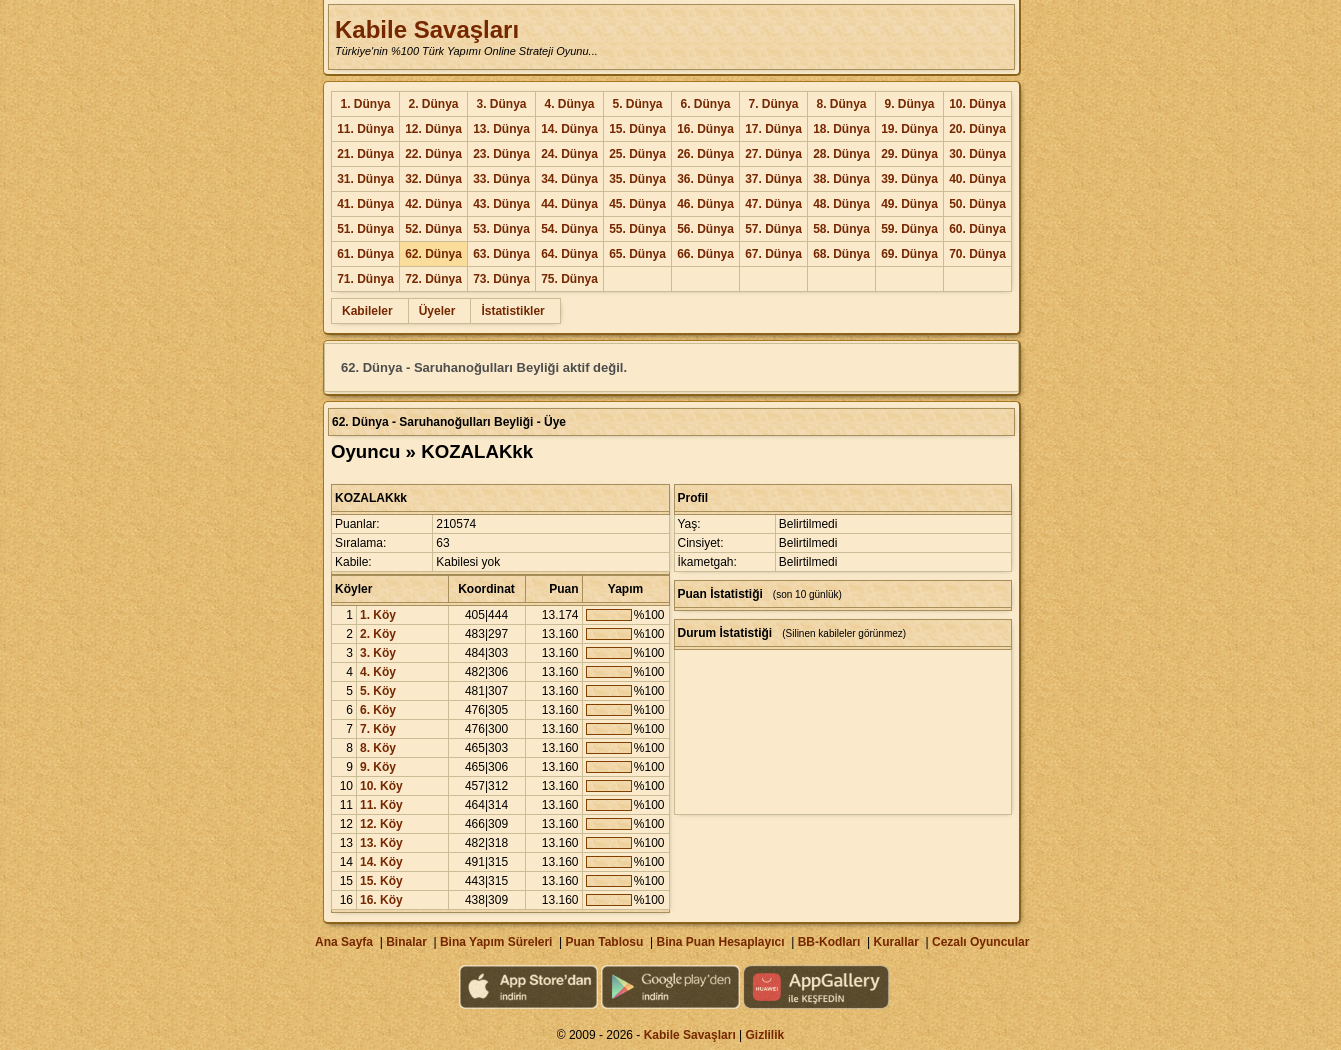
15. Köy (381, 881)
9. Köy (378, 767)
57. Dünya (773, 229)
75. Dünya (569, 279)
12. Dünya (433, 129)
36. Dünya (705, 179)
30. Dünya (977, 154)
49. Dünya (909, 204)
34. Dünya (569, 179)
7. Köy (378, 729)
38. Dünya (841, 179)
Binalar (406, 942)
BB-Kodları (829, 942)
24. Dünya (569, 154)
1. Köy (378, 615)
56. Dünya (705, 229)
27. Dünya (773, 154)
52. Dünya (433, 229)
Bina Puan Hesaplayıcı (721, 942)
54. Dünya (569, 229)
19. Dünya (909, 129)
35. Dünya (637, 179)
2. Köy (378, 634)
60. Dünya (977, 229)
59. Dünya (909, 229)
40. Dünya (977, 179)
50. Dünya (977, 204)
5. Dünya (637, 104)
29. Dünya (909, 154)
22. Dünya (433, 154)
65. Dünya (637, 254)
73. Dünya (501, 279)
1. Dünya (365, 104)
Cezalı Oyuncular (980, 942)
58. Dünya (841, 229)
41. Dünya (365, 204)
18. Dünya (841, 129)
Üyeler (437, 311)
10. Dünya (977, 104)
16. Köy (381, 900)
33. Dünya (501, 179)
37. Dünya (773, 179)
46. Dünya (705, 204)
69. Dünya (909, 254)
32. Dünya (433, 179)
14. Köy (381, 862)
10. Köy (381, 786)
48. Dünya (841, 204)
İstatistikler (512, 311)
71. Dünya (365, 279)
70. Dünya (977, 254)
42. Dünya (433, 204)
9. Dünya (909, 104)
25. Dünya (637, 154)
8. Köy (378, 748)
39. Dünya (909, 179)
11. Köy (381, 805)
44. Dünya (569, 204)
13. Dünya (501, 129)
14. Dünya (569, 129)
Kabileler (367, 311)
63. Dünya (501, 254)
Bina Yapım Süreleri (496, 942)
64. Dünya (569, 254)
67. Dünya (773, 254)
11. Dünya (365, 129)
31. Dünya (365, 179)
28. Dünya (841, 154)
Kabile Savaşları (427, 29)
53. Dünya (501, 229)
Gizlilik (765, 1035)
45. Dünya (637, 204)
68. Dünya (841, 254)
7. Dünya (773, 104)
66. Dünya (705, 254)
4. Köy (378, 672)
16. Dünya (705, 129)
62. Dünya (433, 254)
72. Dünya (433, 279)
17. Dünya (773, 129)
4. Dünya (569, 104)
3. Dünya (501, 104)
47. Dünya (773, 204)
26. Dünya (705, 154)
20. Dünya (977, 129)
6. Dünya (705, 104)
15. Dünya (637, 129)
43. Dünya (501, 204)
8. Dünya (841, 104)
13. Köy (381, 843)
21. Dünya (365, 154)
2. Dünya (433, 104)
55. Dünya (637, 229)
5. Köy (378, 691)
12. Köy (381, 824)
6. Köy (378, 710)
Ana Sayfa (344, 942)
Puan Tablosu (605, 942)
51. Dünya (365, 229)
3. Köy (378, 653)
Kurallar (895, 942)
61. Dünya (365, 254)
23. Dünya (501, 154)
